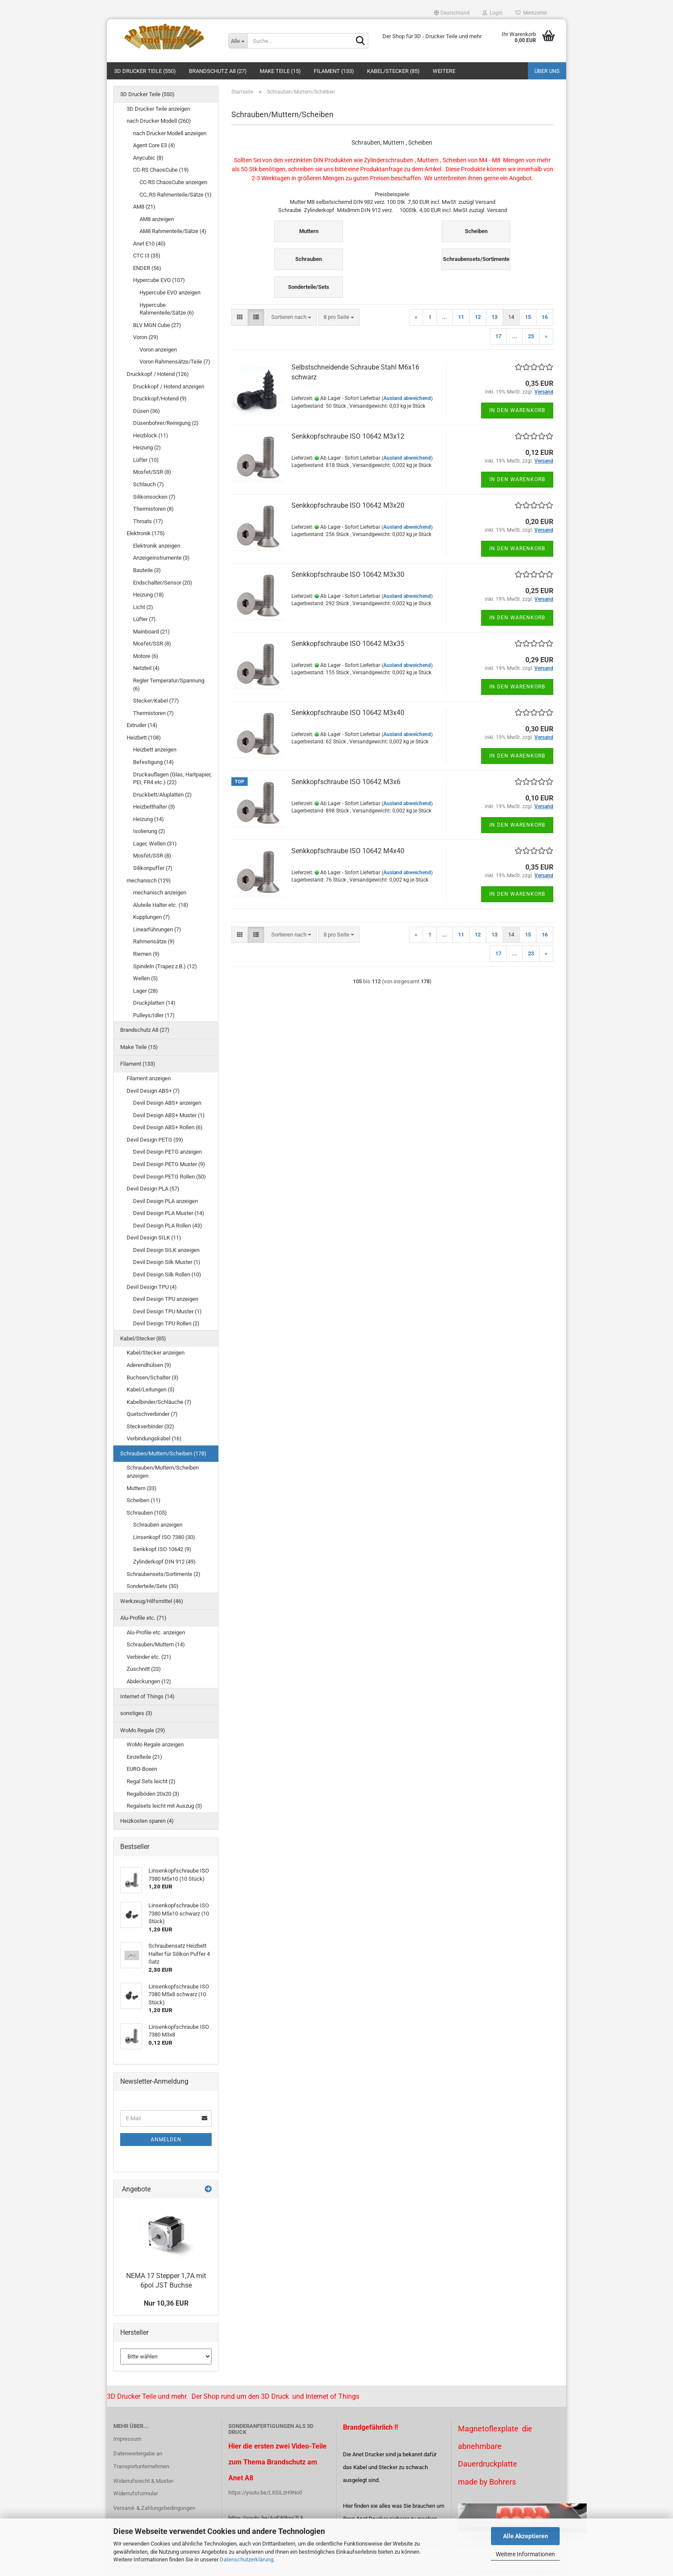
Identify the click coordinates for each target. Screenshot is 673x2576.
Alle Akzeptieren (525, 2536)
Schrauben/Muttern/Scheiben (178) (163, 1453)
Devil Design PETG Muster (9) (169, 1164)
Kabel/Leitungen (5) (151, 1389)
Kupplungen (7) (151, 917)
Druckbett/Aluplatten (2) (162, 794)
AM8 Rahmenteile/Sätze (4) (172, 231)
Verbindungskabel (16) (154, 1438)
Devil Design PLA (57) (153, 1188)
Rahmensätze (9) (154, 941)
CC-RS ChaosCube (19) (161, 170)
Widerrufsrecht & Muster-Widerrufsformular (144, 2487)
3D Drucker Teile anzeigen (158, 109)
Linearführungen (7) (157, 929)
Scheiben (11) (144, 1500)
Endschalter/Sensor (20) (162, 582)
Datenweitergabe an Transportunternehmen (141, 2460)
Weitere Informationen (525, 2554)
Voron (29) (145, 337)
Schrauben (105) (147, 1512)
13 (494, 317)
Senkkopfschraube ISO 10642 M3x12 (347, 436)
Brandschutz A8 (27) (218, 71)
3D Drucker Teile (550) (145, 71)
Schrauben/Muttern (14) (156, 1644)
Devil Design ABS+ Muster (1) (169, 1115)
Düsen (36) (146, 411)
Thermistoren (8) (153, 509)
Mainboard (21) (151, 631)
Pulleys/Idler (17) (154, 1015)
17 (498, 336)
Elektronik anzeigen (156, 545)
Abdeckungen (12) (149, 1681)
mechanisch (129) (149, 880)
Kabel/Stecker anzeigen (156, 1352)
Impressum (127, 2439)
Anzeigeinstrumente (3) (161, 558)
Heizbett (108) (144, 737)
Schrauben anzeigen (157, 1524)
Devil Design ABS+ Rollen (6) (168, 1127)
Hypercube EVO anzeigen (169, 292)
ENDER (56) (147, 268)
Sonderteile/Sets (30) (153, 1586)
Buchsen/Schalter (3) (153, 1377)
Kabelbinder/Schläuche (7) (159, 1402)
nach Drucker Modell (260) (159, 121)
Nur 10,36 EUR (166, 2303)
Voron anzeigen (158, 349)
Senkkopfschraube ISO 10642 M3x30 (347, 574)
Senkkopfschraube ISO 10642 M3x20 (347, 505)
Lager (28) (145, 991)
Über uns (547, 71)
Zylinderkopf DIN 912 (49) (164, 1561)
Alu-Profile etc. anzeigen (156, 1632)
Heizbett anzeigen (154, 749)
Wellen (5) (145, 978)
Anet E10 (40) (149, 243)
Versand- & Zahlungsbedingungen (154, 2508)
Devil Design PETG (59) (155, 1139)
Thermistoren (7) (153, 713)
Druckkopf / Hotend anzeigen (168, 386)
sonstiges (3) (136, 1713)
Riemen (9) (146, 954)
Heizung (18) (148, 594)
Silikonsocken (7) (154, 497)
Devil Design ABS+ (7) (153, 1091)
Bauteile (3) (147, 570)
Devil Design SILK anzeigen (166, 1250)
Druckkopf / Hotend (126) (158, 374)
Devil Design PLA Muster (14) (168, 1213)
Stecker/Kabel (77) (156, 700)
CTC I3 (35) (147, 255)
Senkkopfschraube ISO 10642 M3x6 (345, 782)
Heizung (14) (148, 819)
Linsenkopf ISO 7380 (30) (164, 1537)
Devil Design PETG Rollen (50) (169, 1176)
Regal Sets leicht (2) (151, 1781)
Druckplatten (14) (154, 1003)
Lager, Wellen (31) (155, 843)
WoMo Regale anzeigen (155, 1744)
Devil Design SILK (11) (154, 1237)
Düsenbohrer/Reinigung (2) (166, 423)
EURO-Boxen (142, 1769)
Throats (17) (148, 521)
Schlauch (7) (148, 484)
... (444, 317)
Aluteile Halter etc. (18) (160, 905)
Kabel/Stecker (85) (393, 71)
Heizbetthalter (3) (154, 806)
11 (461, 317)
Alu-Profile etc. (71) (143, 1618)
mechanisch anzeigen (159, 892)
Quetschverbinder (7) (152, 1414)
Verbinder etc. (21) (149, 1657)
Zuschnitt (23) (144, 1669)
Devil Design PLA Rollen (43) (167, 1225)
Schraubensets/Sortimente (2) (163, 1574)
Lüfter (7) (144, 619)
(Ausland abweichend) (407, 398)
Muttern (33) (142, 1488)
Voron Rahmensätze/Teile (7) (174, 361)
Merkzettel (531, 13)
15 (528, 317)
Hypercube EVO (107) (159, 280)
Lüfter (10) (146, 460)
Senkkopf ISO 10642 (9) (162, 1549)
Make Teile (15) (280, 71)
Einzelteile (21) (144, 1757)
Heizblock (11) (150, 435)
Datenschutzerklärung (246, 2559)
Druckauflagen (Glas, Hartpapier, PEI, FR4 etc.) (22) (172, 778)
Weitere (444, 71)
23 (531, 336)
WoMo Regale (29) (142, 1730)
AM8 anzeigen (156, 219)
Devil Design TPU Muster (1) (167, 1311)
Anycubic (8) (148, 158)
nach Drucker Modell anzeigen (169, 133)
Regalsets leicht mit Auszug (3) (164, 1806)
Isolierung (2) (149, 831)
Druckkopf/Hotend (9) (160, 398)
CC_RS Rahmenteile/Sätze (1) (175, 194)
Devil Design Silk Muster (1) (166, 1262)
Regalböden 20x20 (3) (153, 1794)
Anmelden (166, 2140)
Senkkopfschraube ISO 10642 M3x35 (347, 643)
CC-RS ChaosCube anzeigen (173, 182)
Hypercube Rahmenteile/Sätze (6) (166, 309)
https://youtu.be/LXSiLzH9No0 (265, 2492)
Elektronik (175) (146, 533)
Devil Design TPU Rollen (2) (166, 1323)
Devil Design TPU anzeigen (165, 1299)
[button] (451, 12)
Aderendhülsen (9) (149, 1365)
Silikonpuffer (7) (153, 868)
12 (478, 317)
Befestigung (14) (153, 762)
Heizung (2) (147, 447)
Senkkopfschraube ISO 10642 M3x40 (347, 713)
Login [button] (492, 13)
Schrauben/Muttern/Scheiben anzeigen (163, 1471)
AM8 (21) (144, 206)
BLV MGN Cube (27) (157, 325)
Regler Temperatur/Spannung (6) (168, 684)
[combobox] (291, 317)
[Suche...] (237, 40)
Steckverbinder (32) (150, 1426)
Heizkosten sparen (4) (147, 1821)
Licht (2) (143, 607)
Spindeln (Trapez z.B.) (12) (165, 966)
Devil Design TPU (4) (152, 1287)
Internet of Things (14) (147, 1696)
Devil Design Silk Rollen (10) (167, 1274)
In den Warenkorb (517, 410)
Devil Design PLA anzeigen (165, 1201)
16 (545, 317)
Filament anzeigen (149, 1078)
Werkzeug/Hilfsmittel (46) (151, 1601)
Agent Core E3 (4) (154, 145)
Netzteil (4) (146, 668)
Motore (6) (145, 656)
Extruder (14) (142, 725)
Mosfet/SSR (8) (152, 472)
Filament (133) (334, 71)
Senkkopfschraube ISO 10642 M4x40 (347, 851)
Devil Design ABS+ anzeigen (167, 1103)
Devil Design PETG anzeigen (167, 1152)
